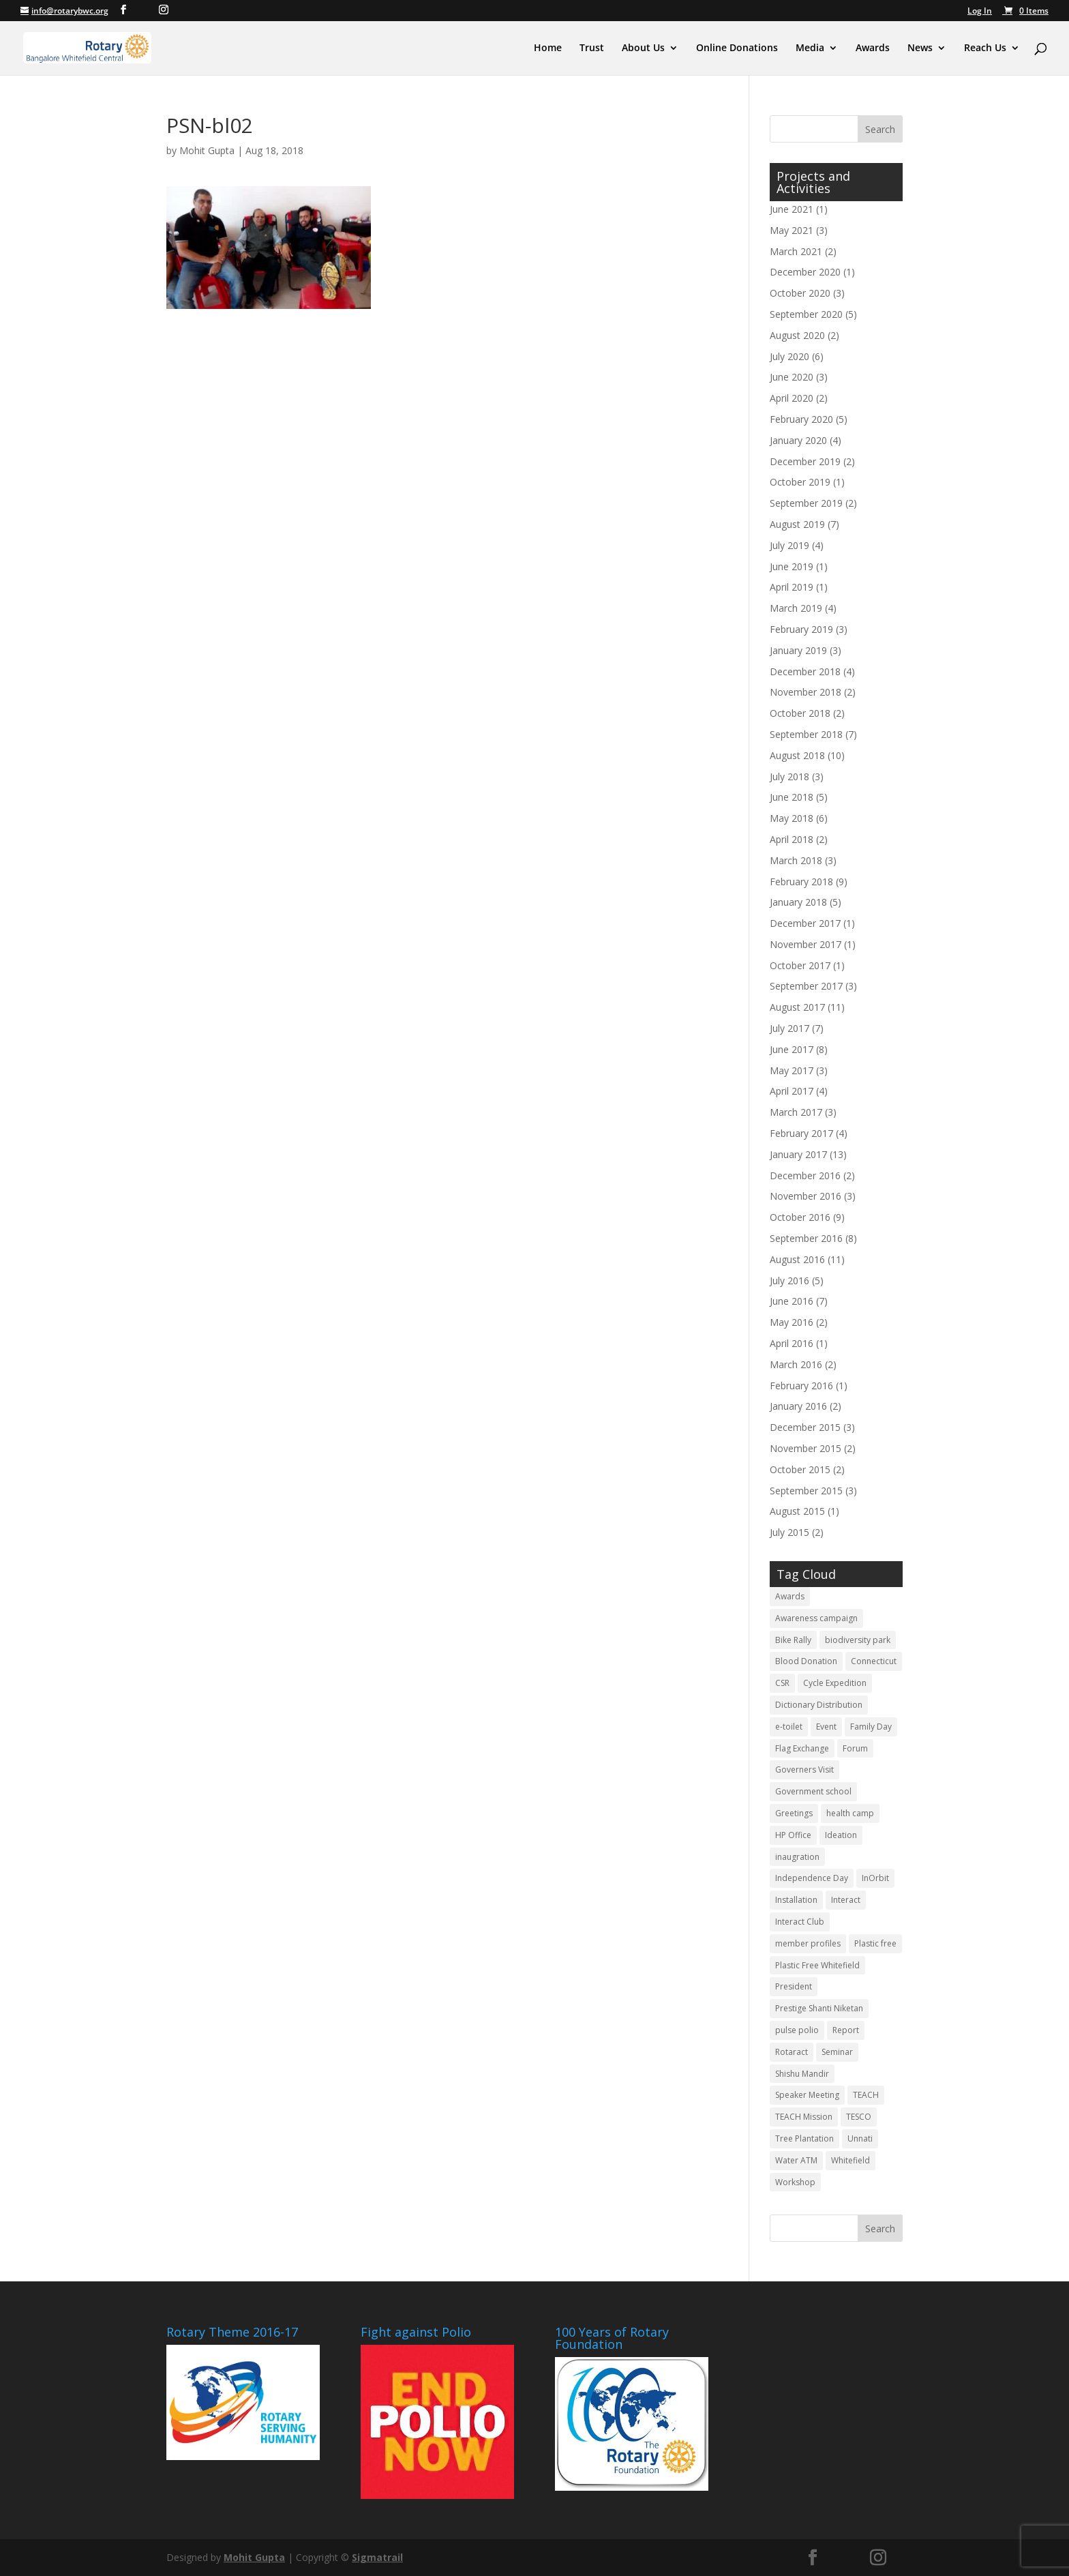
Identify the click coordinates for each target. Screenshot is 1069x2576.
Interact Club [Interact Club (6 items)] (799, 1921)
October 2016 (800, 1217)
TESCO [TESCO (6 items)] (858, 2116)
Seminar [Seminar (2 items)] (837, 2052)
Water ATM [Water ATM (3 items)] (796, 2160)
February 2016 (801, 1385)
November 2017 (805, 944)
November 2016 (805, 1195)
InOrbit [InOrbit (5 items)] (875, 1878)
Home (548, 48)
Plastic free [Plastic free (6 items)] (875, 1943)
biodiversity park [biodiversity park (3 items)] (857, 1640)
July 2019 (789, 545)
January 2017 (798, 1154)
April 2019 (791, 586)
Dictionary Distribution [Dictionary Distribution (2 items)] (818, 1705)
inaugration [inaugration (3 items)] (797, 1857)
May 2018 (791, 818)
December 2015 (805, 1427)
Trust (591, 48)
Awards (873, 48)
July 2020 (789, 356)
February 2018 (801, 881)
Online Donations (737, 48)
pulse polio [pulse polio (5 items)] (797, 2030)
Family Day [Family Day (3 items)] (871, 1726)
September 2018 (806, 734)
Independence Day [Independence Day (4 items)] (811, 1878)
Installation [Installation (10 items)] (796, 1900)
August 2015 (797, 1511)
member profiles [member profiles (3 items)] (808, 1943)
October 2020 (800, 292)
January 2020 (798, 440)
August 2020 (797, 335)
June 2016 (791, 1300)
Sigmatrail (377, 2557)
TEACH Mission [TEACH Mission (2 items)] (803, 2116)
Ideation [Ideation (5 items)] (841, 1835)
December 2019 (805, 461)
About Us (643, 48)
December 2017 (805, 923)
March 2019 (796, 608)
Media (810, 48)
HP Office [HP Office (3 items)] (793, 1835)
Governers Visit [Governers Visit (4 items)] (804, 1769)
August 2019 (797, 524)
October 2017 (800, 965)
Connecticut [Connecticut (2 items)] (874, 1661)
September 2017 (806, 985)
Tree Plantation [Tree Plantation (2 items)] (804, 2138)
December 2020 (805, 271)
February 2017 (801, 1133)
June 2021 (791, 209)
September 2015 (806, 1490)
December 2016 (805, 1175)
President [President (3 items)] (793, 1986)
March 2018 (796, 860)
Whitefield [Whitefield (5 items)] (850, 2160)
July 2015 (789, 1532)
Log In (979, 11)
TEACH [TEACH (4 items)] (866, 2095)
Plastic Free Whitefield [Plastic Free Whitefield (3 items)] (817, 1965)
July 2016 (789, 1280)
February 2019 (801, 629)
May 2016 (791, 1322)
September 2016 (806, 1238)
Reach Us (985, 48)
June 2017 (791, 1049)
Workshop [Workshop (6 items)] (795, 2182)
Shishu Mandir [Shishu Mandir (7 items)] (802, 2073)
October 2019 (800, 481)
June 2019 (791, 566)
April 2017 (791, 1090)
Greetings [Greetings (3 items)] (794, 1813)
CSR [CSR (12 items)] (782, 1683)
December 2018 (805, 671)
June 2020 (791, 376)
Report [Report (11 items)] (845, 2030)
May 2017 (791, 1070)
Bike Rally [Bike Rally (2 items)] (793, 1640)
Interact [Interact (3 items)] (845, 1900)
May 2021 (791, 230)
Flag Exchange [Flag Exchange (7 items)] (802, 1748)
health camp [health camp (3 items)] (850, 1813)
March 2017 (796, 1112)
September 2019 (806, 503)
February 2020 (801, 419)
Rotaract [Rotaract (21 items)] (791, 2052)
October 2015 (800, 1469)
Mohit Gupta (207, 150)
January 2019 (798, 650)
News (920, 48)
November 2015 (805, 1448)
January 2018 (798, 901)
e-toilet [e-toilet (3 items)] (788, 1726)
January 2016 (798, 1406)
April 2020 (791, 397)
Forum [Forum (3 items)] (855, 1748)
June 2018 (791, 796)
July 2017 (789, 1028)
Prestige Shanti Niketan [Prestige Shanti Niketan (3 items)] (819, 2008)
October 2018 (800, 713)
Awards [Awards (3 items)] (789, 1596)
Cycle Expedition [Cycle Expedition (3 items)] (835, 1683)
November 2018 (805, 691)
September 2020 (806, 314)
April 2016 (791, 1343)
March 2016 (796, 1364)
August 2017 (797, 1007)
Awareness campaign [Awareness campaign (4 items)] (816, 1618)
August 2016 (797, 1259)
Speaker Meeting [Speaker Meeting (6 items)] (807, 2095)
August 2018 (797, 755)
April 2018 (791, 839)
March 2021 (796, 251)
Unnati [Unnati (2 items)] (860, 2138)
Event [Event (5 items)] (826, 1726)
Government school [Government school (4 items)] (813, 1791)
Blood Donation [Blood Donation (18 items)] (806, 1661)
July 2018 (789, 776)
